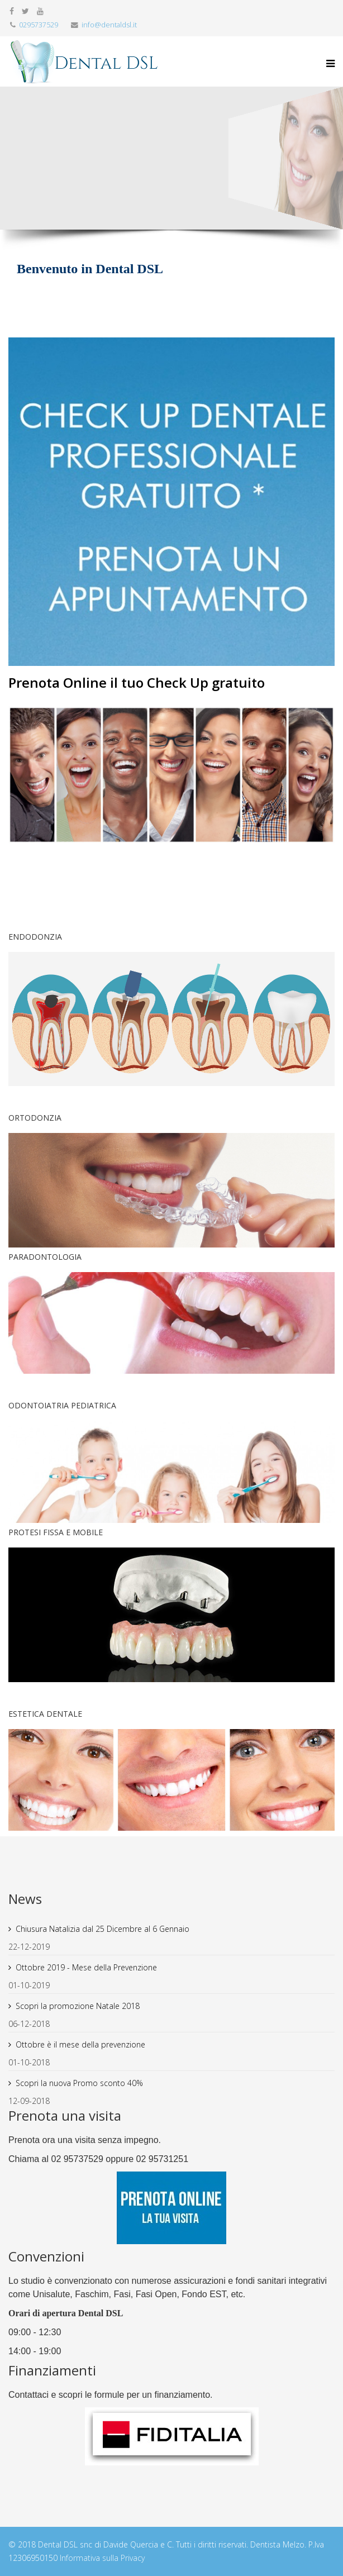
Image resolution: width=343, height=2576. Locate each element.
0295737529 (38, 25)
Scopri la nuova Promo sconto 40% (79, 2083)
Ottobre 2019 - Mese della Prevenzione (86, 1967)
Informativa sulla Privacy (102, 2558)
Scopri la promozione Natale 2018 (78, 2006)
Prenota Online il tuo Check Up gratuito (136, 682)
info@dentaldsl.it (109, 25)
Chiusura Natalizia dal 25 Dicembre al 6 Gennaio (102, 1928)
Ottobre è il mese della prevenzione (80, 2044)
